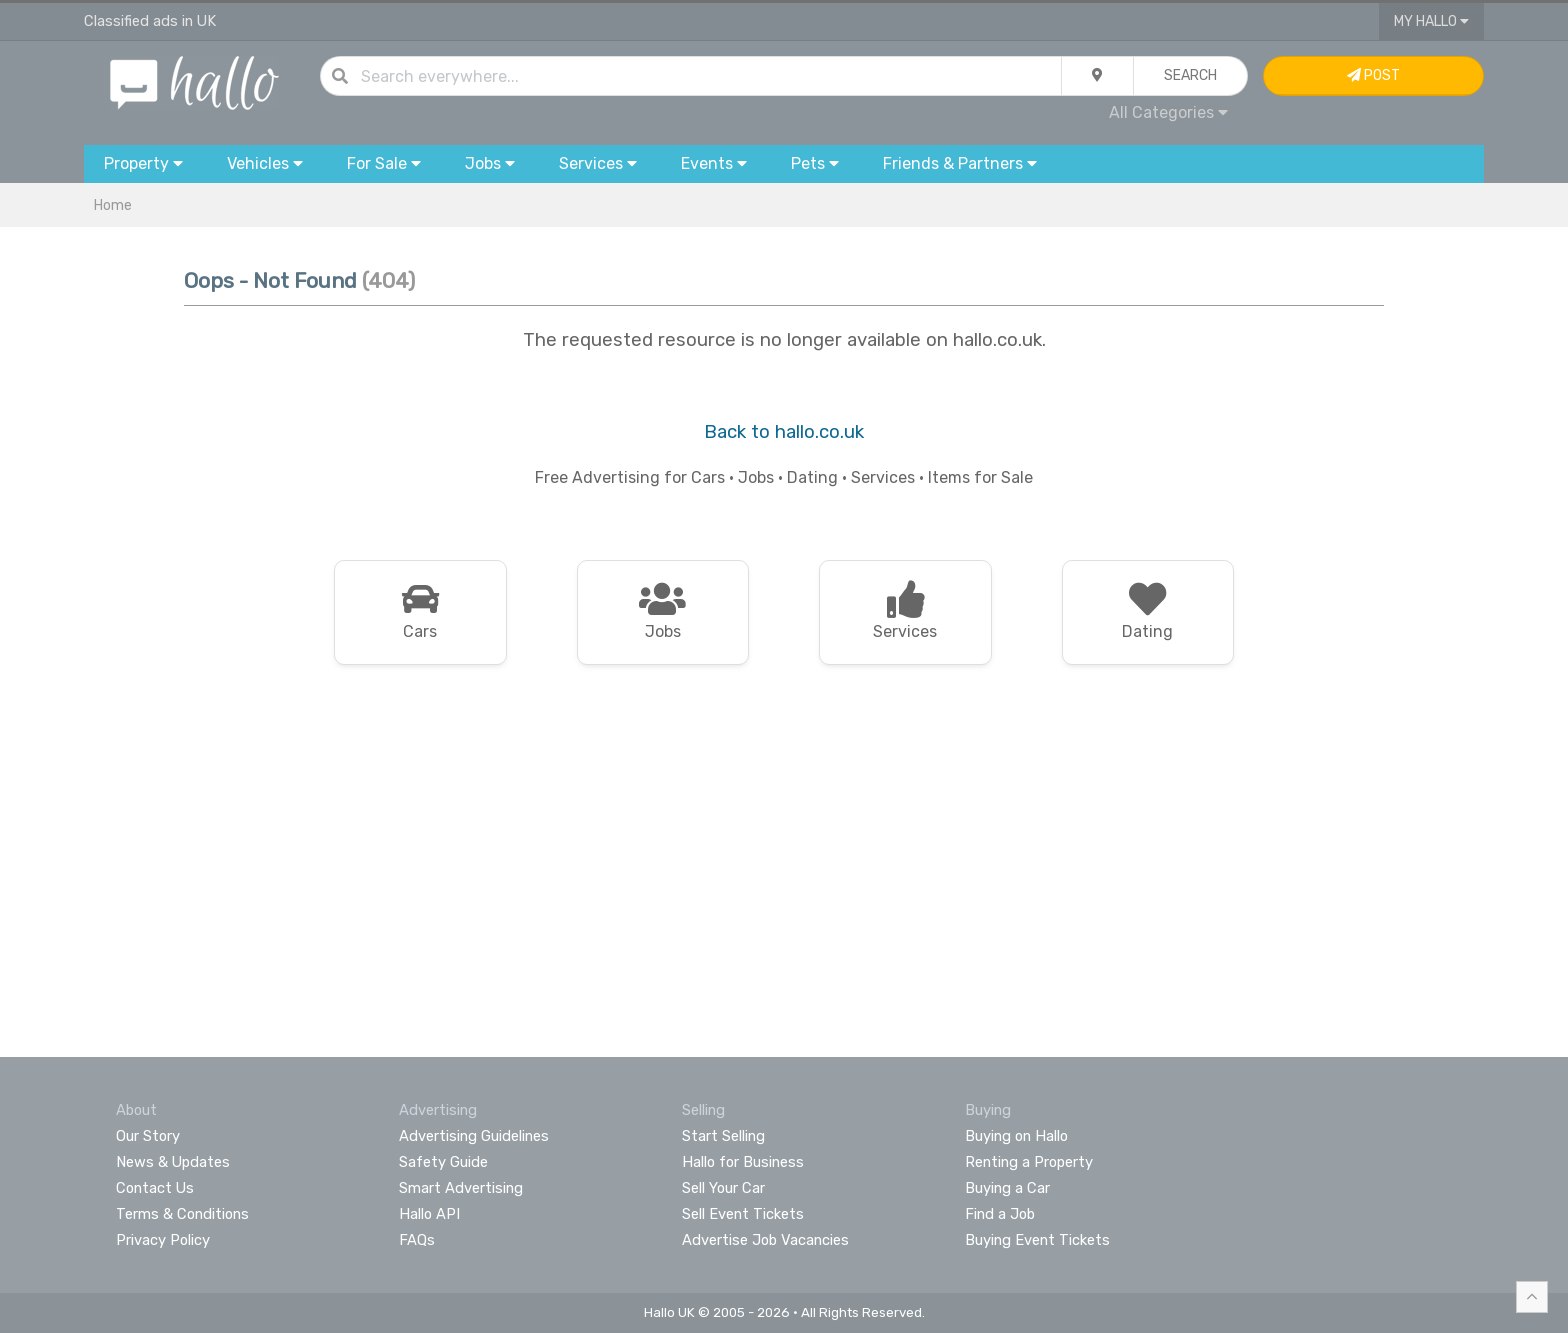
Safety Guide (443, 1162)
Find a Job (1000, 1214)
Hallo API (429, 1214)
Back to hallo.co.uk (784, 432)
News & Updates (173, 1162)
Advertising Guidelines (474, 1136)
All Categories (1168, 112)
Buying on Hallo (1016, 1136)
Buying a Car (1007, 1188)
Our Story (148, 1136)
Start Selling (723, 1136)
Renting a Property (1029, 1162)
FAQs (417, 1240)
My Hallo (1431, 21)
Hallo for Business (743, 1162)
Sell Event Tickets (743, 1214)
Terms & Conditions (182, 1214)
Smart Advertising (461, 1188)
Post (1373, 75)
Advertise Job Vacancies (765, 1240)
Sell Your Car (723, 1188)
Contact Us (155, 1188)
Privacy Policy (163, 1240)
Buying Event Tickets (1037, 1240)
